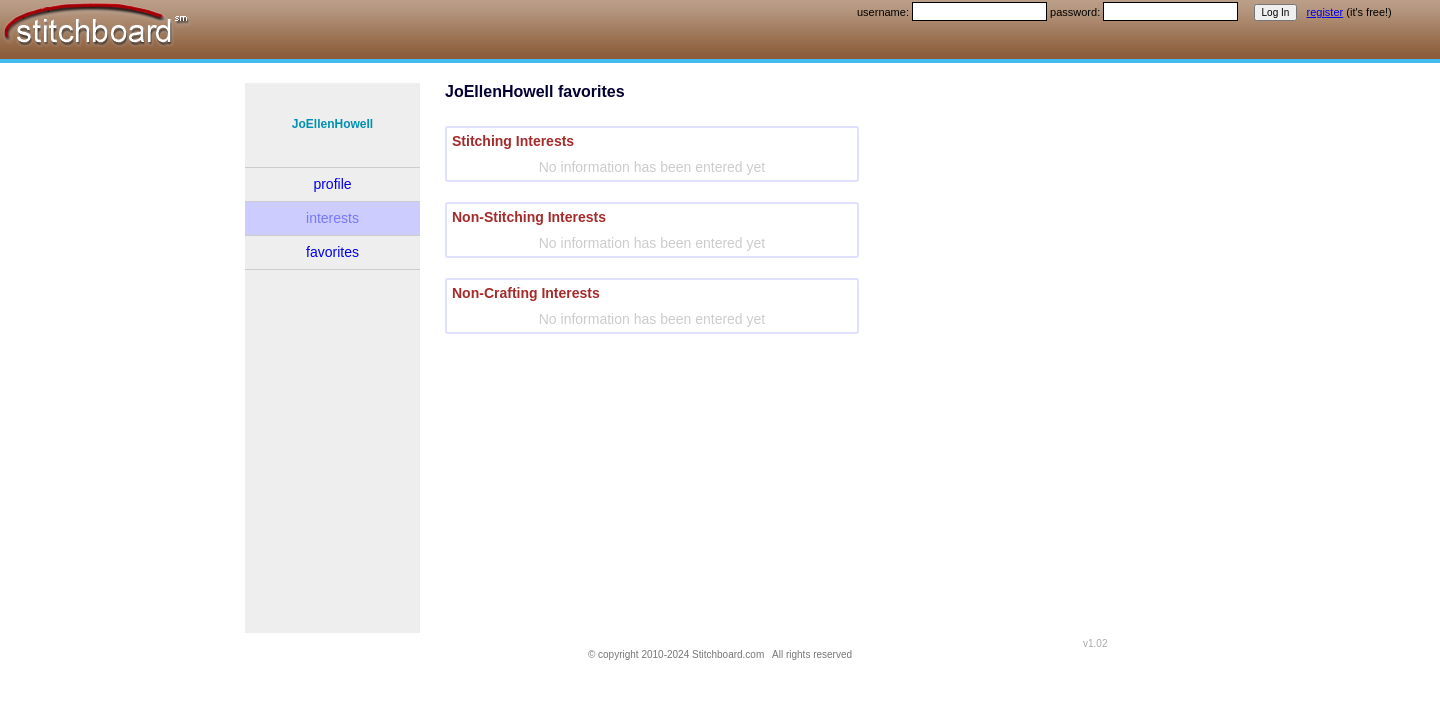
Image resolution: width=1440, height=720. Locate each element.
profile (332, 184)
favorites (332, 252)
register (1325, 12)
